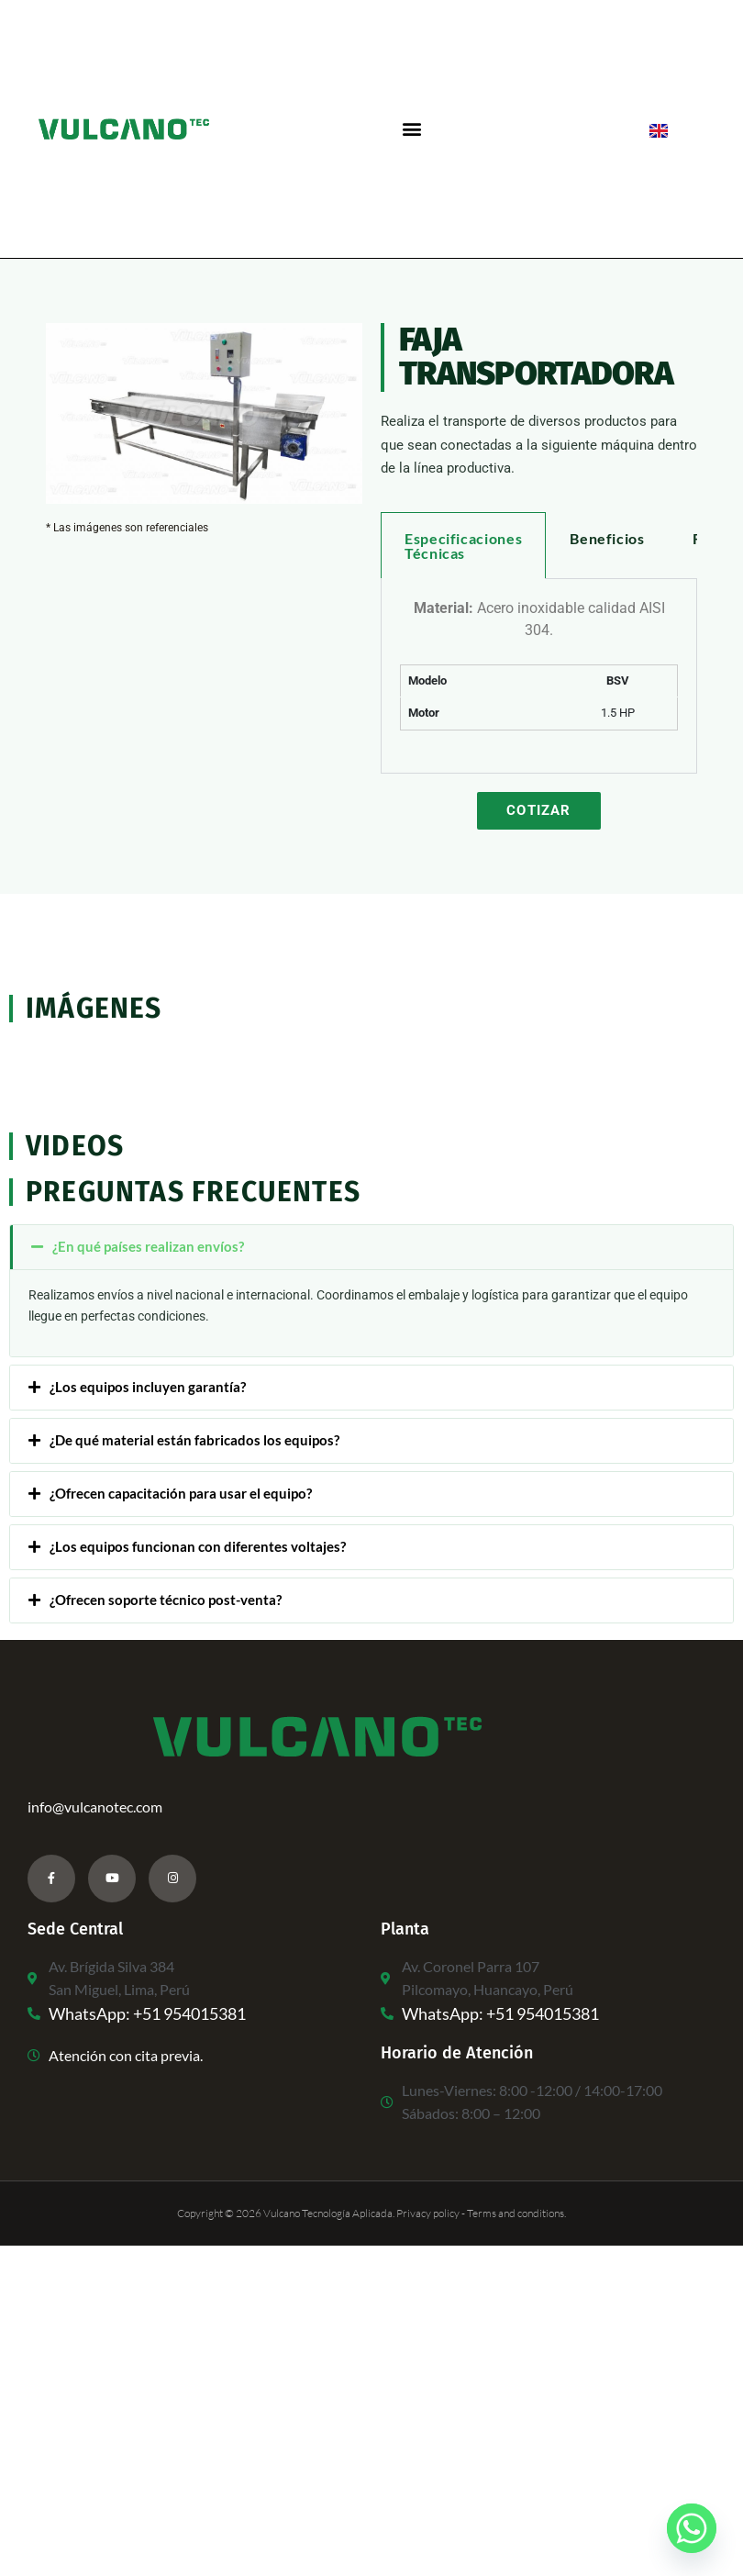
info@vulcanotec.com (95, 1806)
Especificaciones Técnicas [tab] (463, 546)
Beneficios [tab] (607, 538)
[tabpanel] (539, 676)
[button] (411, 129)
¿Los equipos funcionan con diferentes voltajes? (198, 1546)
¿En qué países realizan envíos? (148, 1246)
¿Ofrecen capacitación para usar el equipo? (181, 1493)
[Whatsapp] (691, 2528)
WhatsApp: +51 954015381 (147, 2013)
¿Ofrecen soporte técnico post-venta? (166, 1599)
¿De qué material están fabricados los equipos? (194, 1440)
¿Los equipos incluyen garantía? (148, 1386)
